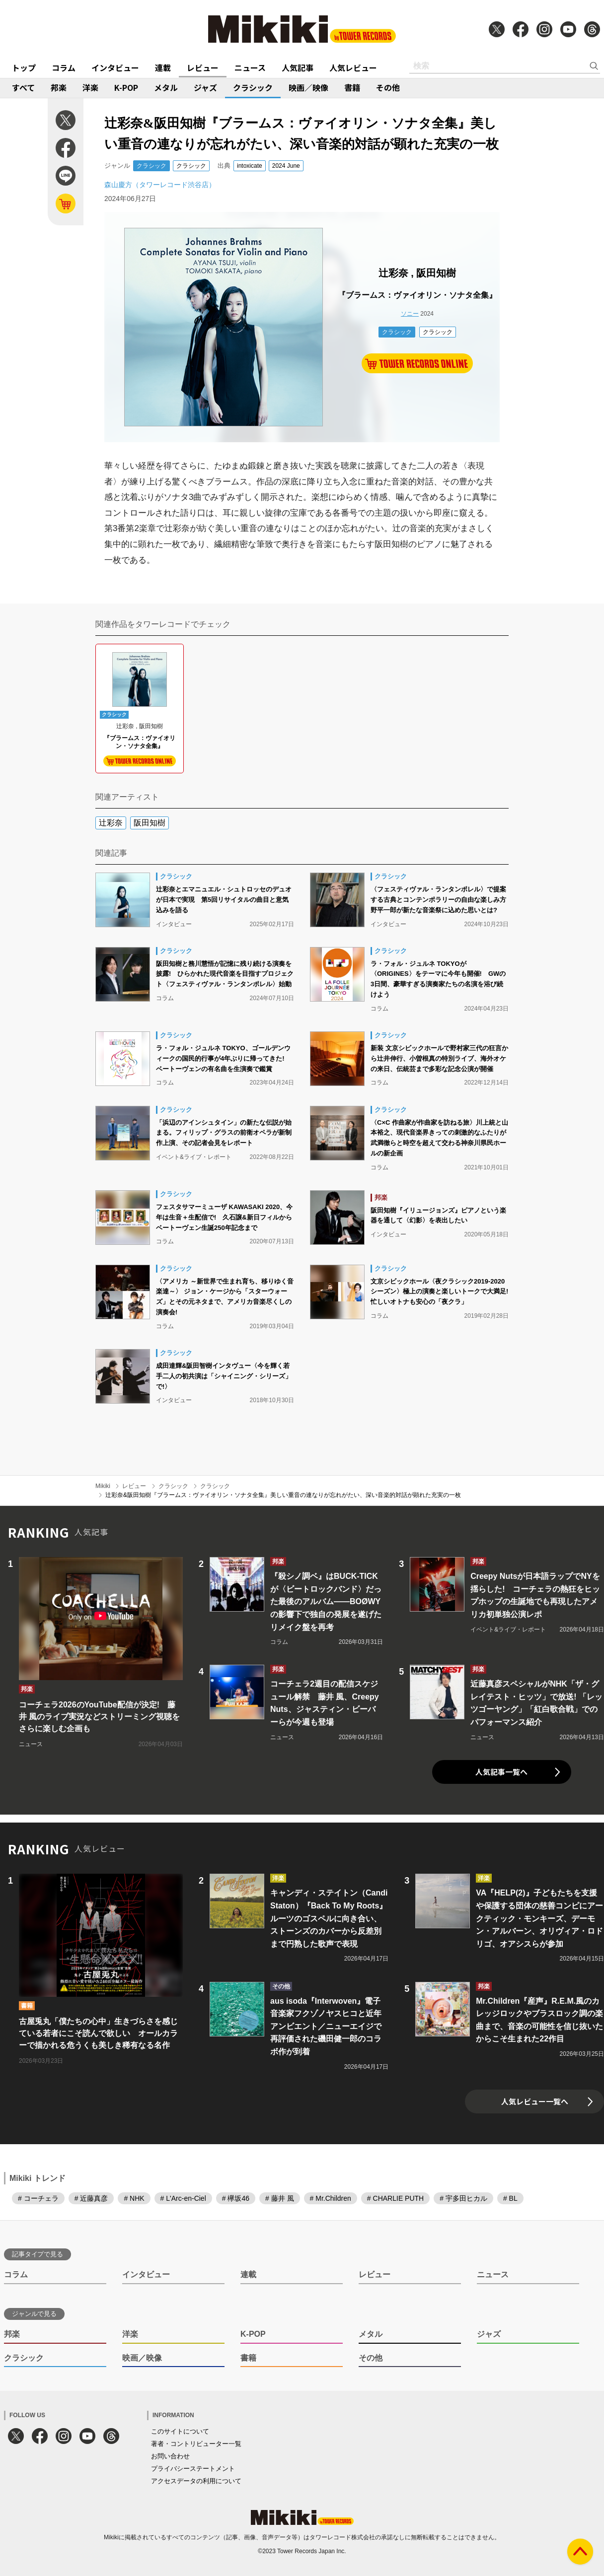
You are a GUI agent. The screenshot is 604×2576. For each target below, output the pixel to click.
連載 (163, 67)
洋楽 (90, 87)
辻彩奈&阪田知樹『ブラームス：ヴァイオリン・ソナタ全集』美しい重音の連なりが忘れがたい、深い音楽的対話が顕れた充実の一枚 (283, 1494)
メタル (166, 87)
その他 (388, 87)
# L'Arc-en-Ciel (183, 2198)
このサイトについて (180, 2431)
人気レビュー (353, 67)
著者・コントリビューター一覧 (196, 2443)
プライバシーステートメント (193, 2468)
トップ (24, 67)
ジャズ (205, 87)
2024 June (286, 165)
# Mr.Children (330, 2198)
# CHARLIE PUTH (395, 2198)
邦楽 (59, 87)
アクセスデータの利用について (196, 2481)
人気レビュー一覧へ (534, 2101)
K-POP (126, 87)
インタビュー (115, 67)
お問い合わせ (170, 2456)
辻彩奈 (111, 822)
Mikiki (102, 1486)
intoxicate (249, 165)
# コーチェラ (38, 2198)
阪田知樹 (149, 822)
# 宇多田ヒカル (463, 2198)
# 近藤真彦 (91, 2198)
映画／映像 (308, 87)
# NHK (134, 2198)
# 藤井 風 (279, 2198)
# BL (510, 2198)
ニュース (250, 67)
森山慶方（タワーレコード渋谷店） (160, 185)
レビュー (203, 67)
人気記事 (297, 67)
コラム (64, 67)
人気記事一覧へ (501, 1771)
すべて (23, 87)
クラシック (253, 87)
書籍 (352, 87)
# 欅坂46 (235, 2198)
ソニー (410, 313)
